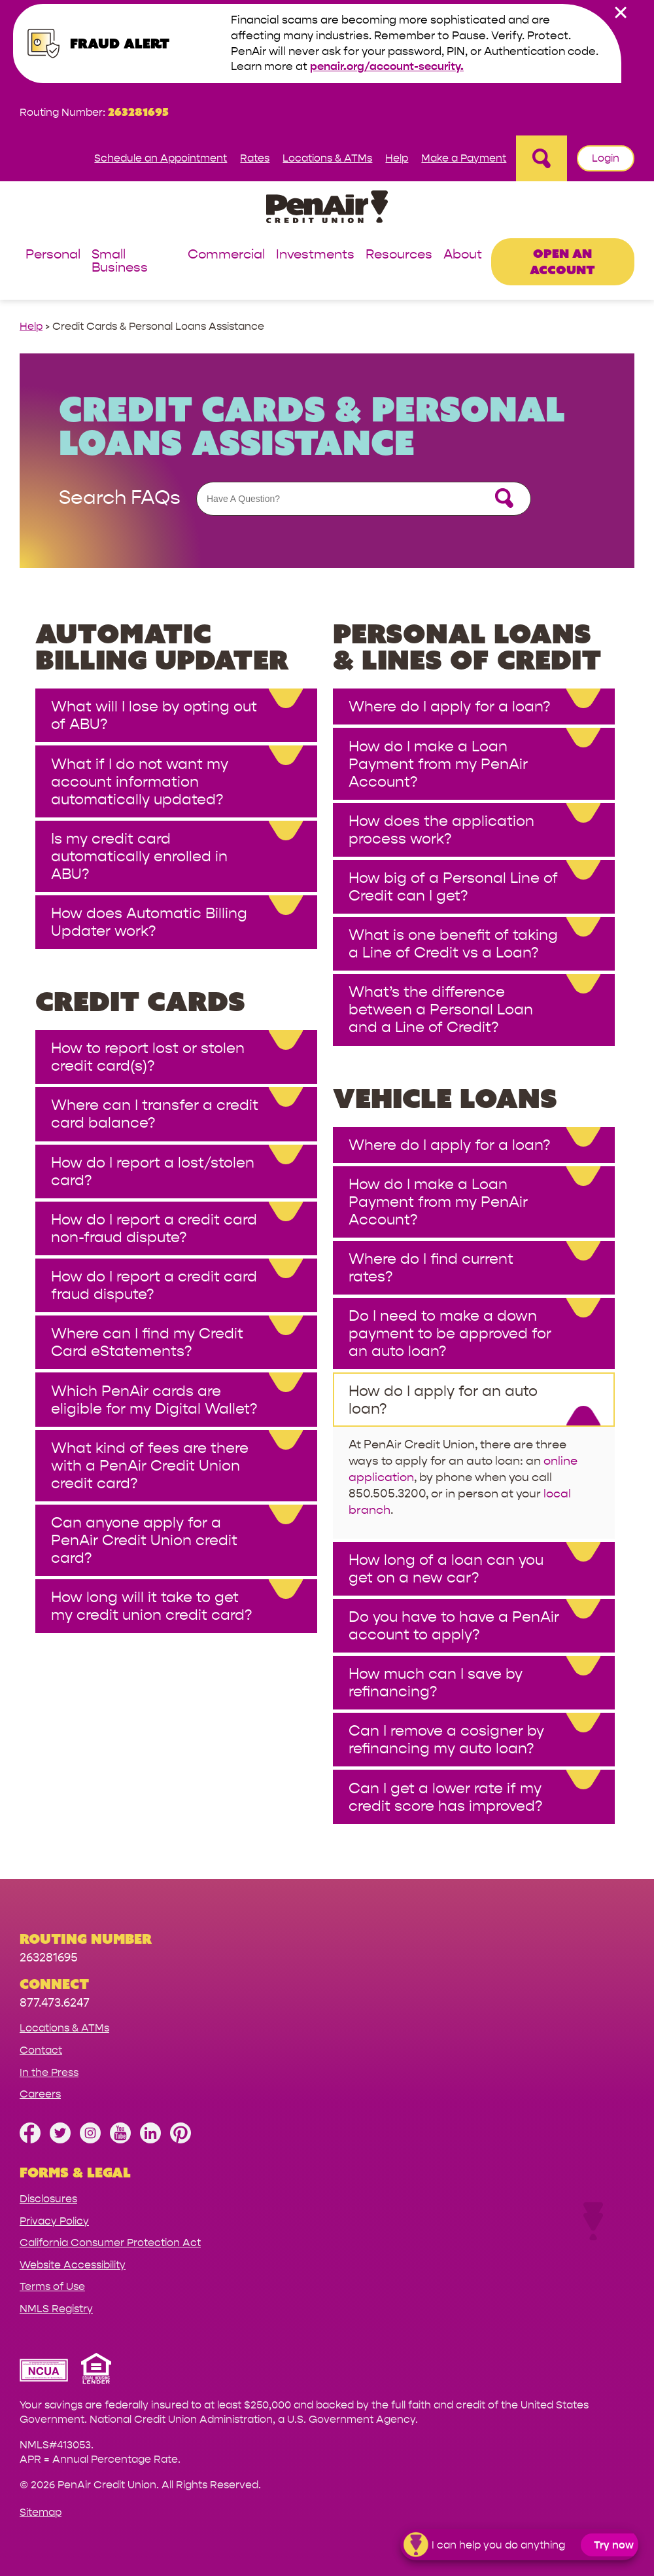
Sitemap (40, 2512)
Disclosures (48, 2198)
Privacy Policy (54, 2221)
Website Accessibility (73, 2265)
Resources (399, 255)
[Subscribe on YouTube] (120, 2140)
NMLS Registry (56, 2308)
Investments (315, 255)
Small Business (120, 261)
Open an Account (562, 261)
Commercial (226, 255)
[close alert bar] (620, 12)
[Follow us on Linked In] (150, 2140)
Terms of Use (52, 2286)
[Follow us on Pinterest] (180, 2140)
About (462, 255)
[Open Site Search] (541, 158)
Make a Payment (463, 158)
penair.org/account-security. (387, 66)
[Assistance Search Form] (363, 499)
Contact (41, 2050)
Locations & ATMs (327, 158)
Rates (254, 158)
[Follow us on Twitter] (60, 2140)
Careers (40, 2094)
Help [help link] (31, 326)
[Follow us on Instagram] (90, 2140)
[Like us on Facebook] (30, 2140)
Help (396, 158)
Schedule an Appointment (160, 158)
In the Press (49, 2072)
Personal (53, 255)
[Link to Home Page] (327, 209)
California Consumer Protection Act (110, 2242)
